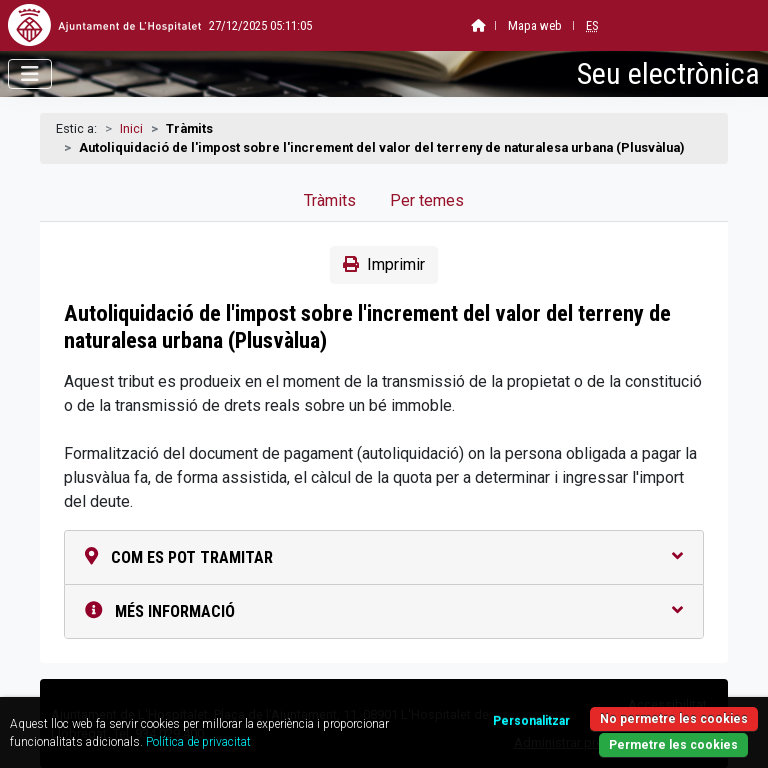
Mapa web (484, 25)
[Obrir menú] (30, 74)
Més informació (384, 611)
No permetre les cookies (674, 719)
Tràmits (330, 200)
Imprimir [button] (384, 264)
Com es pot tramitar (384, 557)
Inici (131, 128)
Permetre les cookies (673, 745)
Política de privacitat (198, 742)
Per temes (427, 200)
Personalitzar (531, 721)
